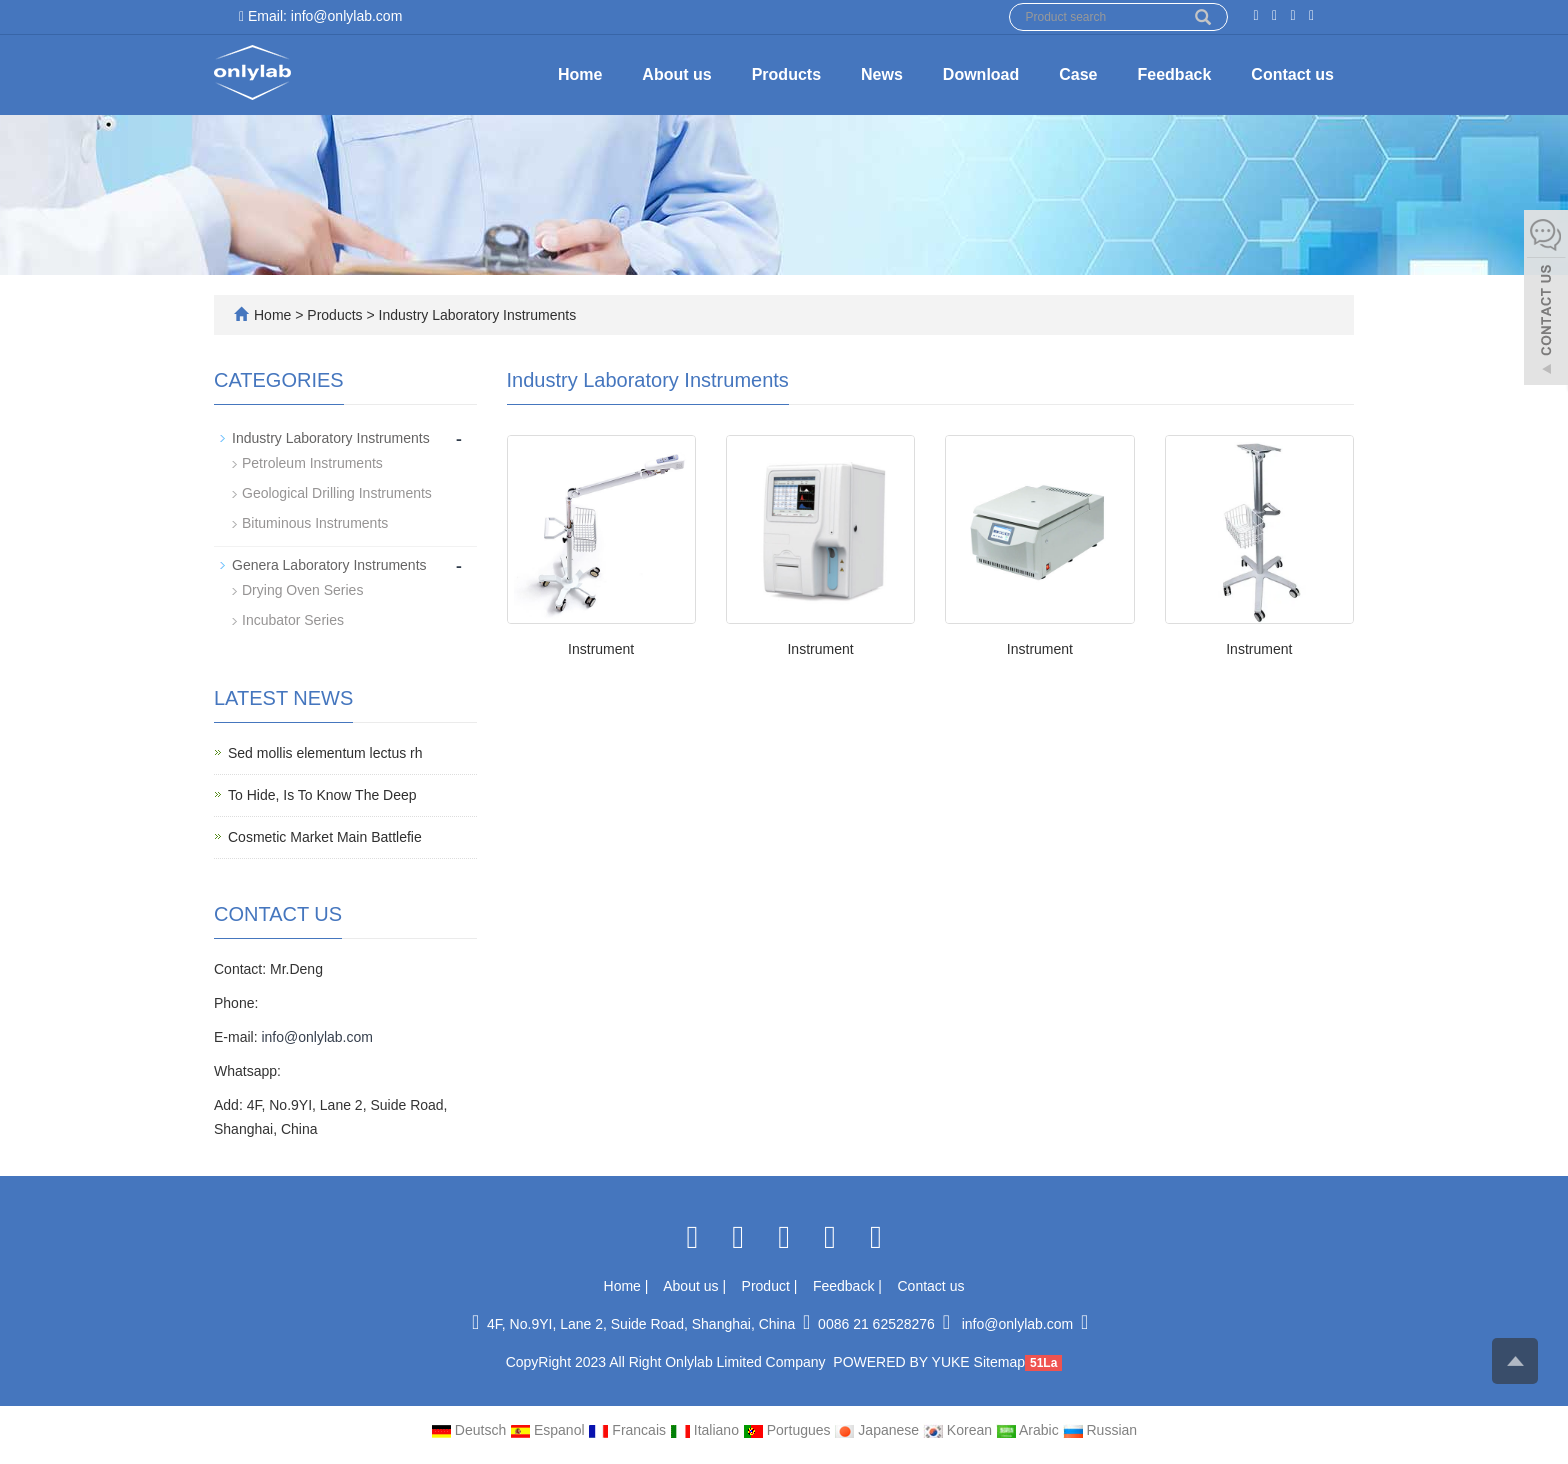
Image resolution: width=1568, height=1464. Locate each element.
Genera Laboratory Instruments (329, 565)
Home (580, 74)
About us (676, 74)
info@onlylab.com (317, 1037)
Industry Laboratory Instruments (476, 315)
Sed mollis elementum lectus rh (325, 753)
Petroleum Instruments (312, 463)
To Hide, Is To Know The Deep (322, 795)
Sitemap (999, 1362)
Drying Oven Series (302, 590)
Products (786, 74)
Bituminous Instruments (315, 523)
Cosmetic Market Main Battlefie (325, 837)
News (882, 74)
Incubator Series (293, 620)
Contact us (1292, 74)
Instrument (601, 649)
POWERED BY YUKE (903, 1362)
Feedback (1175, 74)
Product (768, 1286)
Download (981, 74)
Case (1078, 74)
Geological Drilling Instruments (337, 493)
